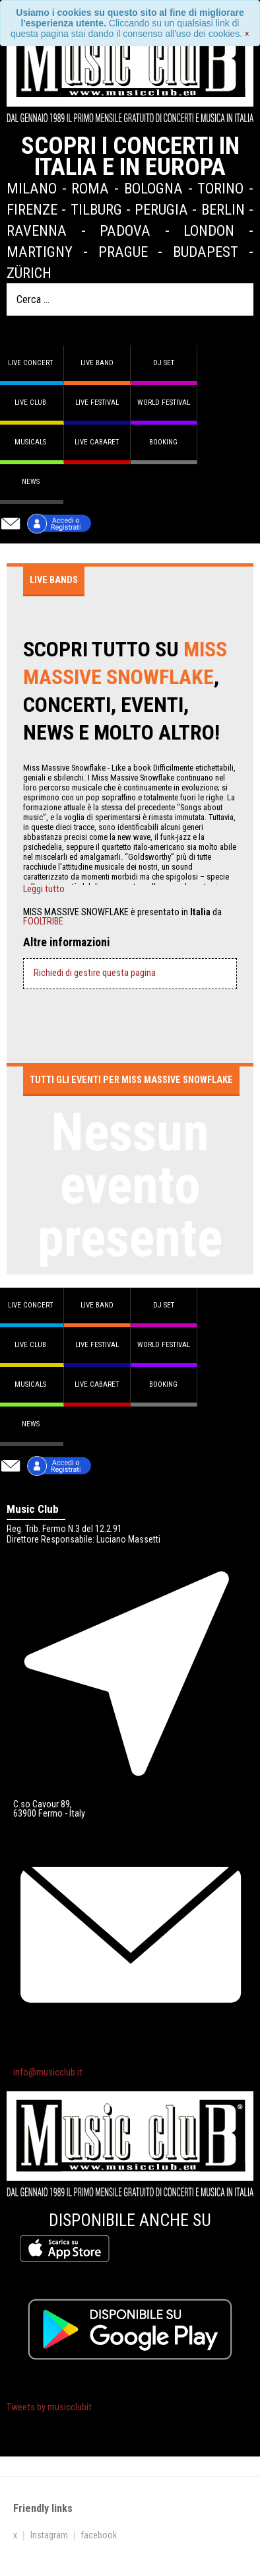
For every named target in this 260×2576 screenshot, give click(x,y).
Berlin (223, 209)
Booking (163, 442)
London (208, 230)
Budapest (205, 251)
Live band (97, 363)
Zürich (29, 272)
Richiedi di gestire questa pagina (95, 973)
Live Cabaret (97, 442)
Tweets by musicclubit (49, 2407)
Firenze (32, 209)
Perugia (161, 209)
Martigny (40, 251)
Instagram (49, 2535)
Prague (123, 251)
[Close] (247, 33)
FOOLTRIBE (43, 921)
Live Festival (97, 402)
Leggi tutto (44, 889)
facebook (99, 2535)
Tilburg (96, 209)
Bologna (153, 188)
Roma (90, 188)
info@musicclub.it (47, 2072)
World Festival (163, 402)
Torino (220, 188)
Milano (32, 188)
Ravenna (37, 230)
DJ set (163, 363)
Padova (125, 230)
